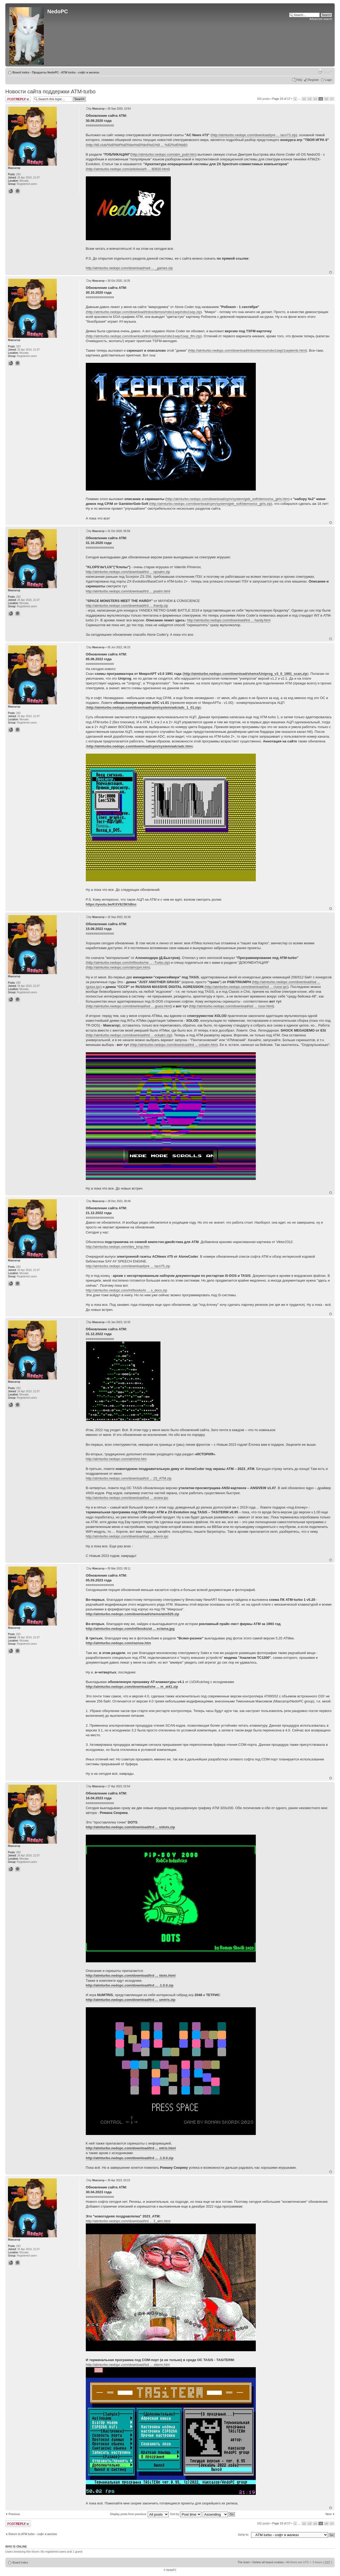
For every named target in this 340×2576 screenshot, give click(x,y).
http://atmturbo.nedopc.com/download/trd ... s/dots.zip (130, 1827)
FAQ (299, 79)
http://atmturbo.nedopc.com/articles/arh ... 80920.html (128, 169)
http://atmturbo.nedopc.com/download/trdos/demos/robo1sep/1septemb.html (247, 350)
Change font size (328, 71)
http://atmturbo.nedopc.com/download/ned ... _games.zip (129, 268)
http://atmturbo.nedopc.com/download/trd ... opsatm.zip (128, 572)
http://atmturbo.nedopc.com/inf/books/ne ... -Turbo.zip (128, 963)
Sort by (185, 2514)
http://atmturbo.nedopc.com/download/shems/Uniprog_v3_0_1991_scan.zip (245, 674)
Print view (320, 71)
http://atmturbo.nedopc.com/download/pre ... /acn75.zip (128, 1266)
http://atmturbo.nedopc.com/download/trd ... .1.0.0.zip (129, 1985)
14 (315, 98)
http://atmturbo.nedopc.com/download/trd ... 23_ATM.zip (129, 1478)
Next (328, 2514)
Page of (281, 98)
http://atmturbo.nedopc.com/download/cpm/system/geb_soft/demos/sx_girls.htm (227, 499)
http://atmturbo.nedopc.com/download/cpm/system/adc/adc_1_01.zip (143, 707)
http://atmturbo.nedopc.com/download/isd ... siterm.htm (128, 2365)
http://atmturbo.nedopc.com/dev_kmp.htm (118, 1247)
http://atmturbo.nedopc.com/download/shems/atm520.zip (132, 1614)
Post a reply (18, 99)
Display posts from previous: (139, 2514)
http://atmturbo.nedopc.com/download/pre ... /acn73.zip (254, 135)
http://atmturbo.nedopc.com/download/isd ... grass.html (129, 1006)
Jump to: (243, 2534)
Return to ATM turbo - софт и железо (32, 2534)
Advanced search (320, 18)
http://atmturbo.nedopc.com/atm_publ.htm (163, 154)
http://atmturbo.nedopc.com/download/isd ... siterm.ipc (127, 1536)
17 (331, 98)
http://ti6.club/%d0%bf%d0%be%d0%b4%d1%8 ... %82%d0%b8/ (136, 145)
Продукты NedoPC (45, 72)
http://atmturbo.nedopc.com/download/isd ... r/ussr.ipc (246, 987)
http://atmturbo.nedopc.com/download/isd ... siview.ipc (127, 1498)
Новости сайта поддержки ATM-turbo (50, 91)
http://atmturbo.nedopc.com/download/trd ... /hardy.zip (127, 606)
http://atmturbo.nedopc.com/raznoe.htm (118, 1643)
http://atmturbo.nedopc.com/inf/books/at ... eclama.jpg (130, 1629)
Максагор (98, 108)
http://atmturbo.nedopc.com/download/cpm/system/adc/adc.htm (139, 746)
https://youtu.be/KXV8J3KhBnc (111, 904)
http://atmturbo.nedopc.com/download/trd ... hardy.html (228, 620)
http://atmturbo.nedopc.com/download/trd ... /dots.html (131, 1975)
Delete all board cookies (268, 2562)
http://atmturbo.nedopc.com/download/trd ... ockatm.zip (129, 1035)
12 (304, 98)
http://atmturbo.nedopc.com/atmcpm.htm (118, 967)
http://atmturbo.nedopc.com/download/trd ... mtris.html (131, 2148)
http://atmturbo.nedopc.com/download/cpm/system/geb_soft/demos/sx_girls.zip (210, 504)
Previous (14, 2514)
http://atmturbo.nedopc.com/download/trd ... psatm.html (128, 591)
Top (330, 272)
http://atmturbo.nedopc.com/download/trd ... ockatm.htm (174, 1045)
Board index (20, 72)
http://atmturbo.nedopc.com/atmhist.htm (116, 1459)
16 (326, 98)
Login (328, 79)
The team (243, 2562)
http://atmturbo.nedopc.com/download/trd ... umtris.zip (130, 2000)
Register (313, 79)
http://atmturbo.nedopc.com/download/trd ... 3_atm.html (128, 2221)
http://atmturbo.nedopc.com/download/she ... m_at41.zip (132, 1687)
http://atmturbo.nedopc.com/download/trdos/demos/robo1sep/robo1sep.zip (144, 312)
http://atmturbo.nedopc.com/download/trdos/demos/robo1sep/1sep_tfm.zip (144, 336)
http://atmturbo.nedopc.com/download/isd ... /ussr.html (231, 1006)
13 (309, 98)
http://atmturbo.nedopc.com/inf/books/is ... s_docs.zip (126, 1290)
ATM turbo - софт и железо (80, 72)
